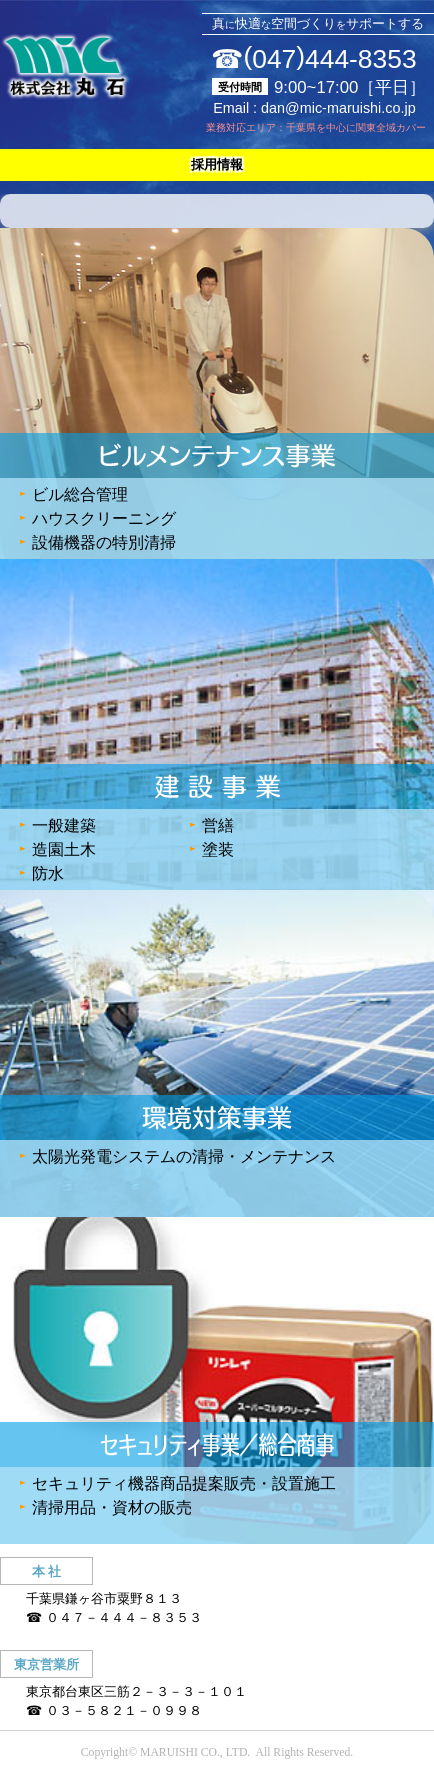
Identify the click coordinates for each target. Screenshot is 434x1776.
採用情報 (217, 164)
